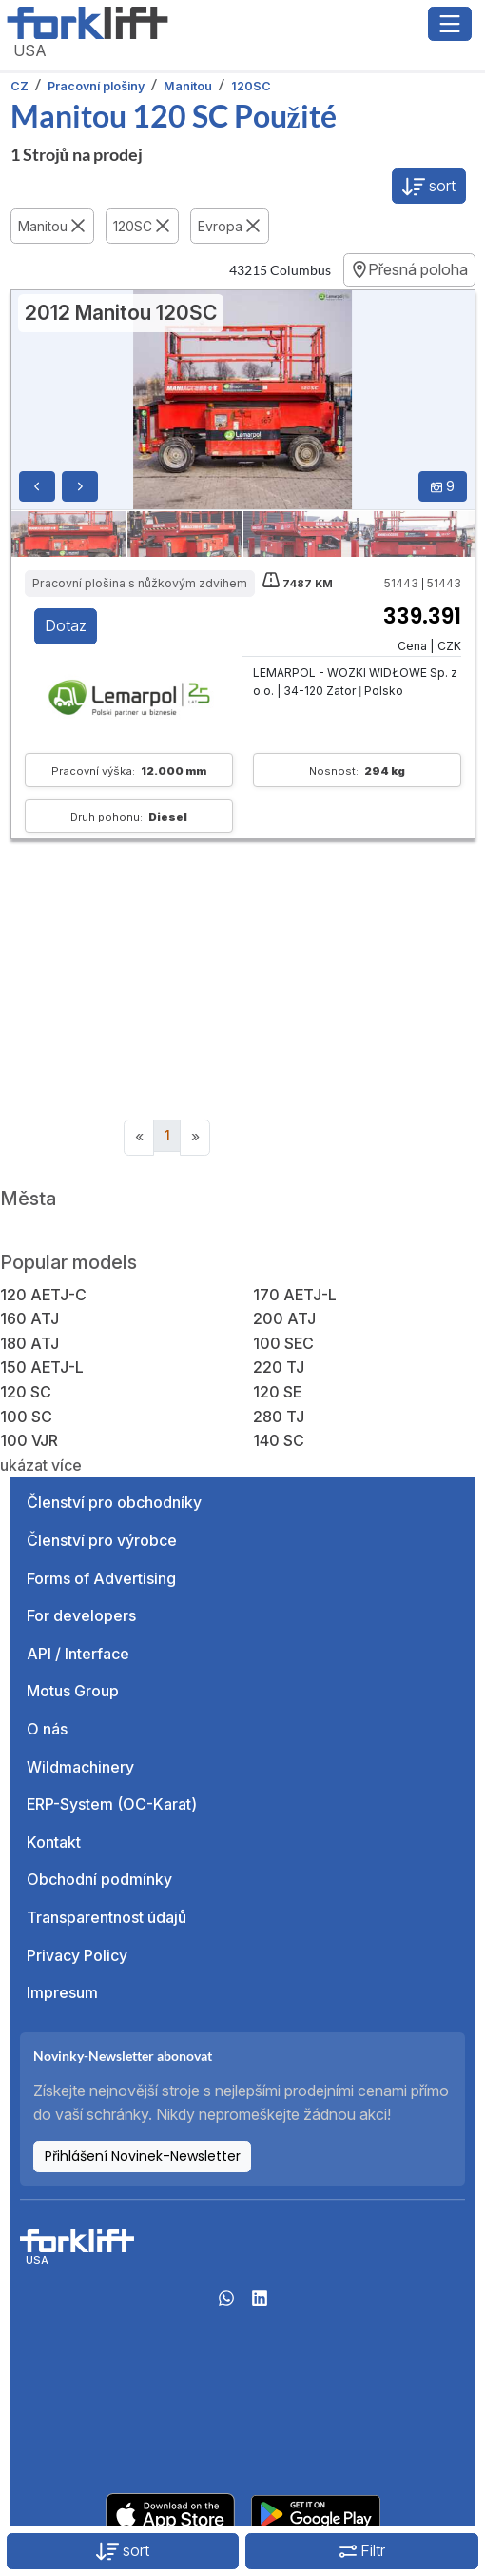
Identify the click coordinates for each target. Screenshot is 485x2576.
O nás (47, 1728)
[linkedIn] (259, 2303)
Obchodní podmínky (99, 1879)
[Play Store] (315, 2513)
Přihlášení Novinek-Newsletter (143, 2156)
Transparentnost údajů (106, 1917)
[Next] (195, 1138)
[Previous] (139, 1138)
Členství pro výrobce (102, 1540)
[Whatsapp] (226, 2303)
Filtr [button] (362, 2550)
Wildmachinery (80, 1766)
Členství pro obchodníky (114, 1502)
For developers (81, 1615)
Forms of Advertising (101, 1578)
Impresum (62, 1992)
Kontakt (54, 1842)
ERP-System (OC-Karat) (112, 1803)
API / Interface (78, 1653)
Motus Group (73, 1690)
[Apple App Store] (170, 2513)
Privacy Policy (77, 1955)
